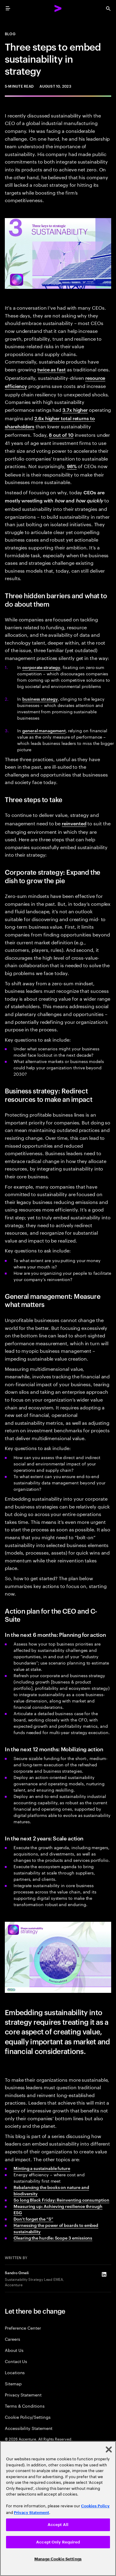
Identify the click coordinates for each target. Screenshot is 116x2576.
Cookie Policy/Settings (27, 2417)
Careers (12, 2339)
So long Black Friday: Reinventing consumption (61, 2199)
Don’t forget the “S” (33, 2218)
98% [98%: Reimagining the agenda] (72, 466)
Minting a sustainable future (42, 2168)
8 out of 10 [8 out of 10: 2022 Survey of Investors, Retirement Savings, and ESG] (61, 434)
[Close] (108, 2449)
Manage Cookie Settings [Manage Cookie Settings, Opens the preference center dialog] (58, 2559)
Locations (15, 2372)
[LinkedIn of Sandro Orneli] (104, 2274)
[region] (58, 2508)
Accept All (58, 2525)
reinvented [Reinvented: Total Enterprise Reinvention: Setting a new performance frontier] (74, 823)
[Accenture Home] (58, 8)
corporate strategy (41, 667)
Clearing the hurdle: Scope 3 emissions (53, 2237)
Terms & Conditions (25, 2405)
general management (44, 730)
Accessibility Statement (28, 2428)
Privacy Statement (23, 2394)
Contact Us (16, 2361)
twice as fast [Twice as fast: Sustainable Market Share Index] (51, 369)
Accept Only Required (58, 2542)
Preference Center (23, 2327)
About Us (14, 2350)
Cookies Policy (95, 2506)
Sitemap (13, 2383)
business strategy (40, 699)
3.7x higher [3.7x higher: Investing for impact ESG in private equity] (75, 409)
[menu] (8, 8)
